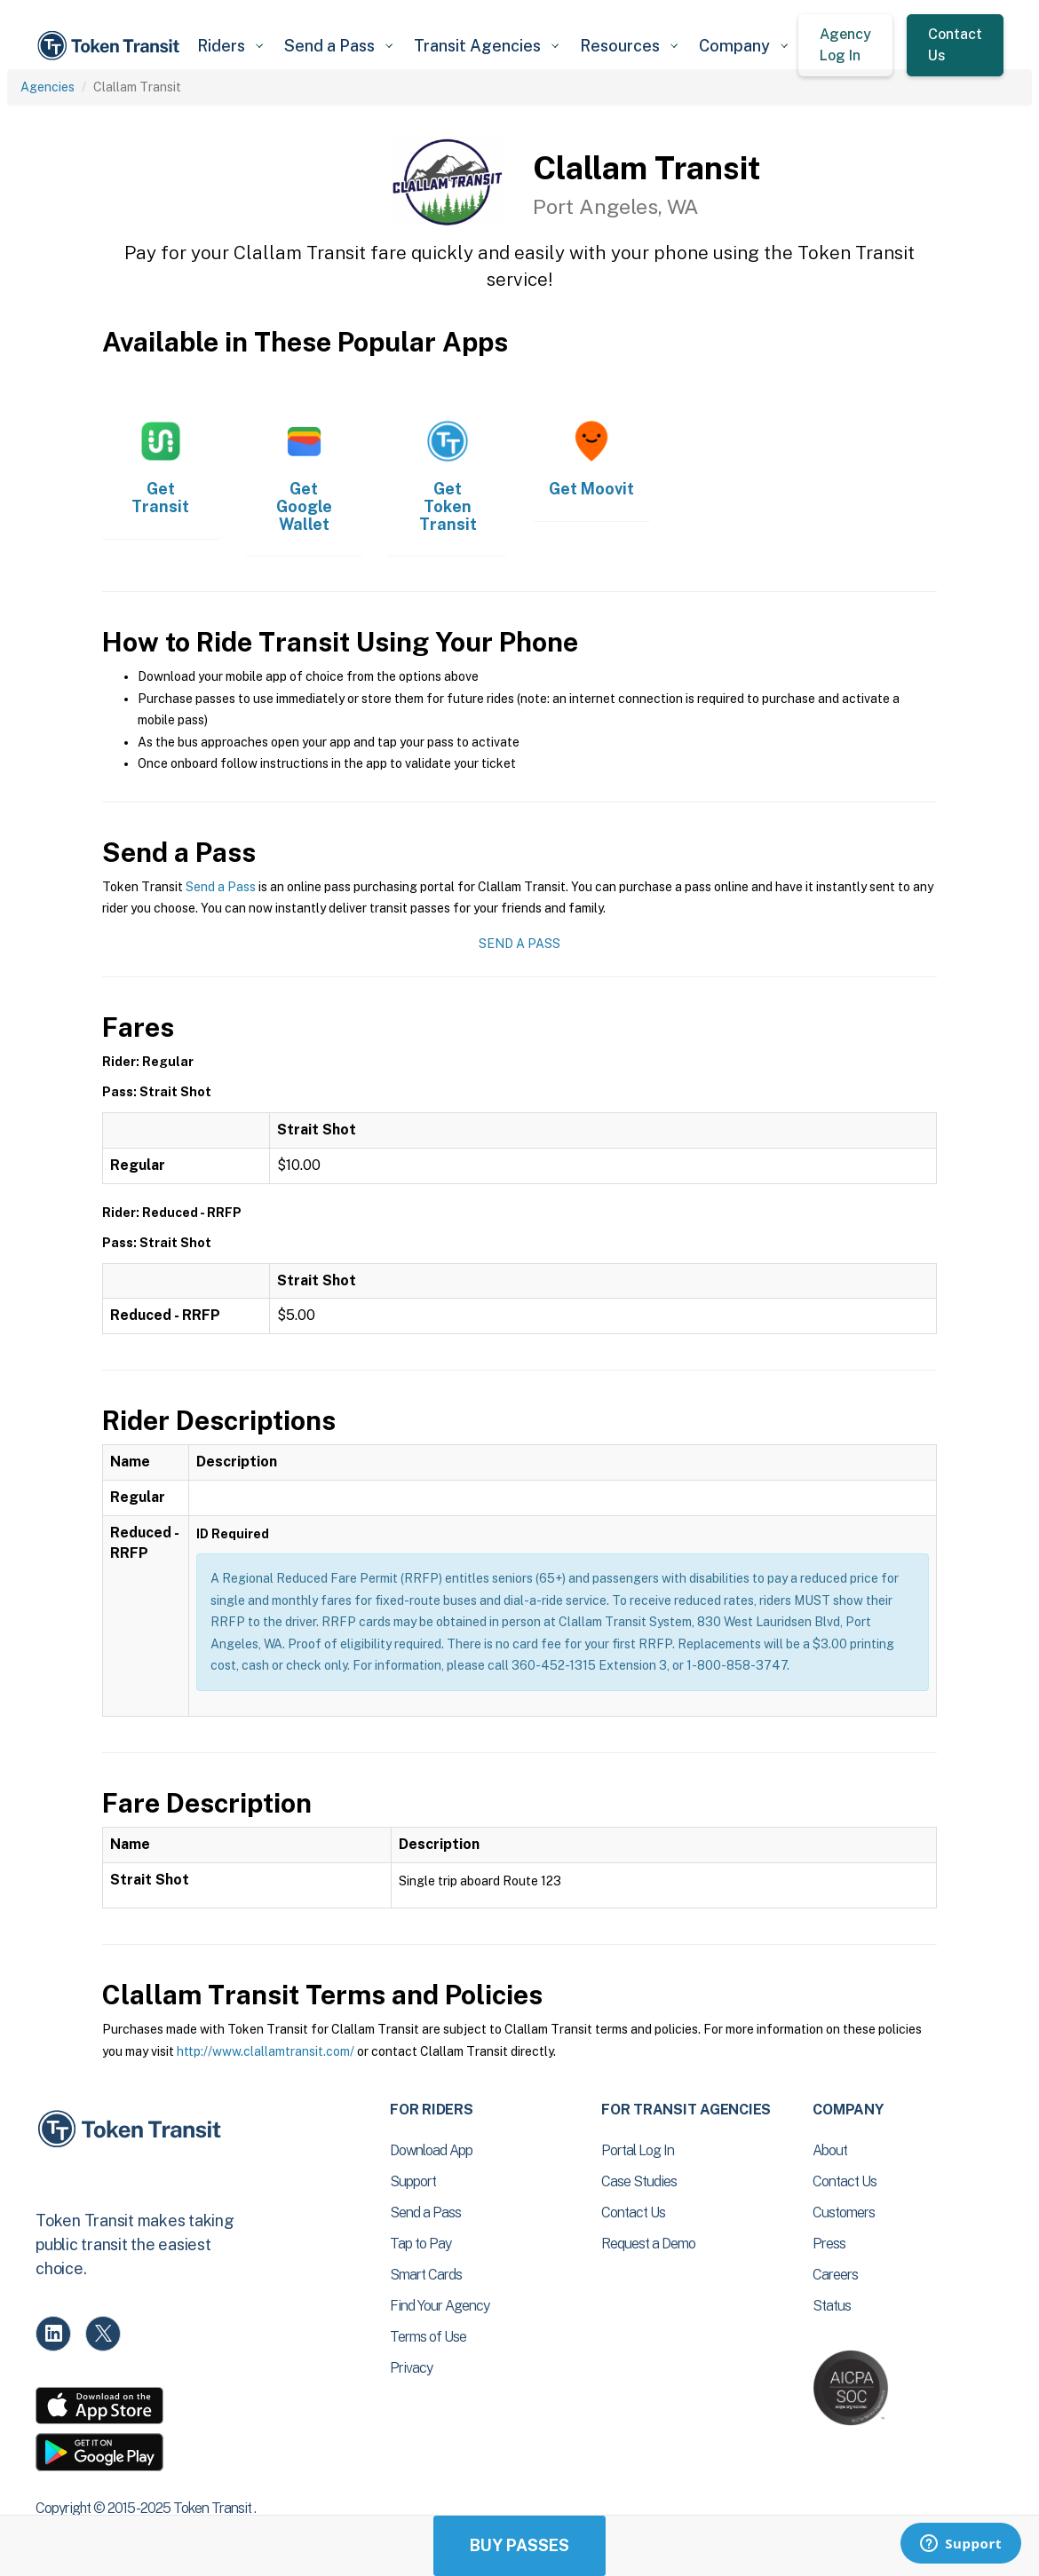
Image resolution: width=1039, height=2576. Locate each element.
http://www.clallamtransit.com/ (265, 2051)
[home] (111, 46)
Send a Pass (221, 887)
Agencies (47, 87)
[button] (230, 45)
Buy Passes (519, 2545)
